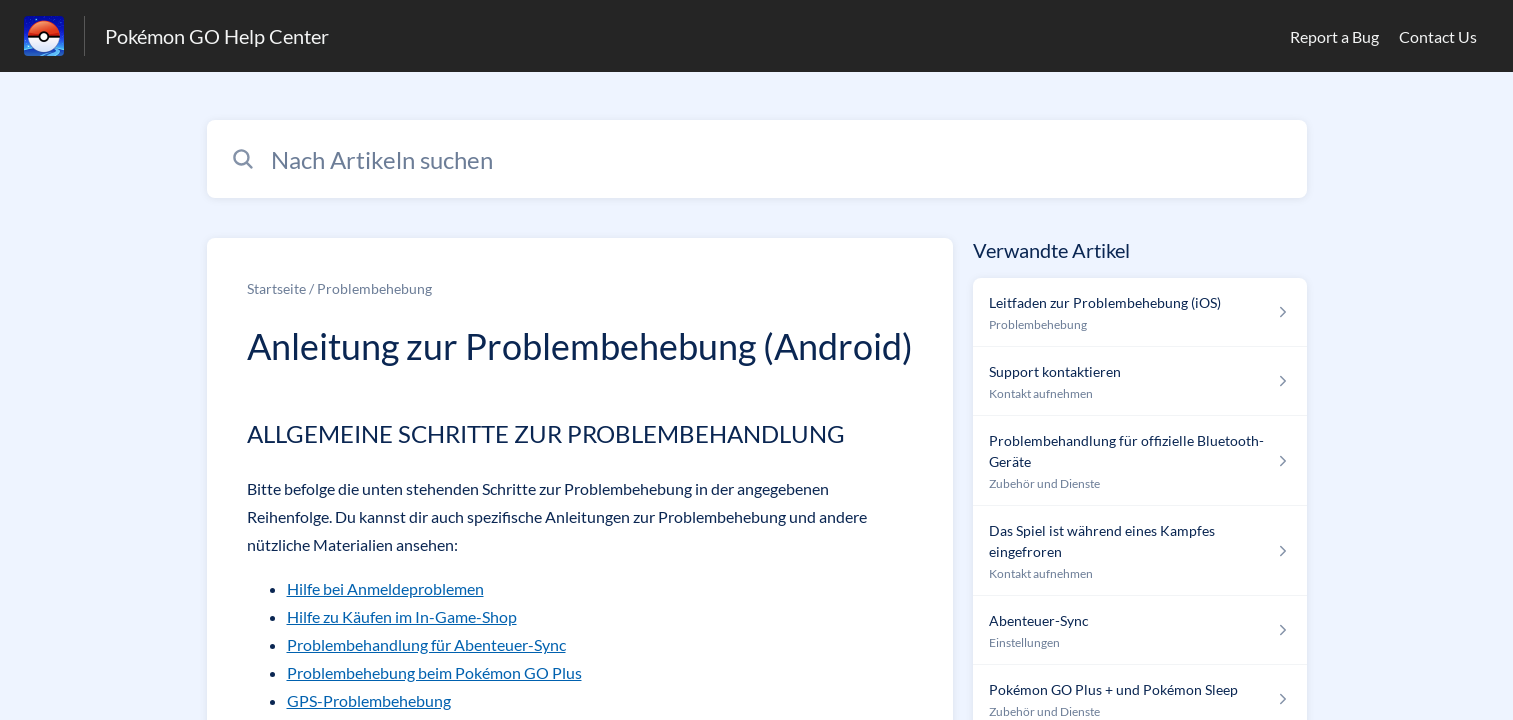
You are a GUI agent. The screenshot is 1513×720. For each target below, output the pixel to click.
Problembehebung (374, 288)
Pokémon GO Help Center (217, 36)
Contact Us (1438, 36)
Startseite (276, 288)
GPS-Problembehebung (369, 700)
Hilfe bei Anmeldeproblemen (385, 588)
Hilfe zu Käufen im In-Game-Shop (402, 616)
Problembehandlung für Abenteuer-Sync (426, 644)
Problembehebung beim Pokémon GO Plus (434, 672)
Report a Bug (1334, 36)
